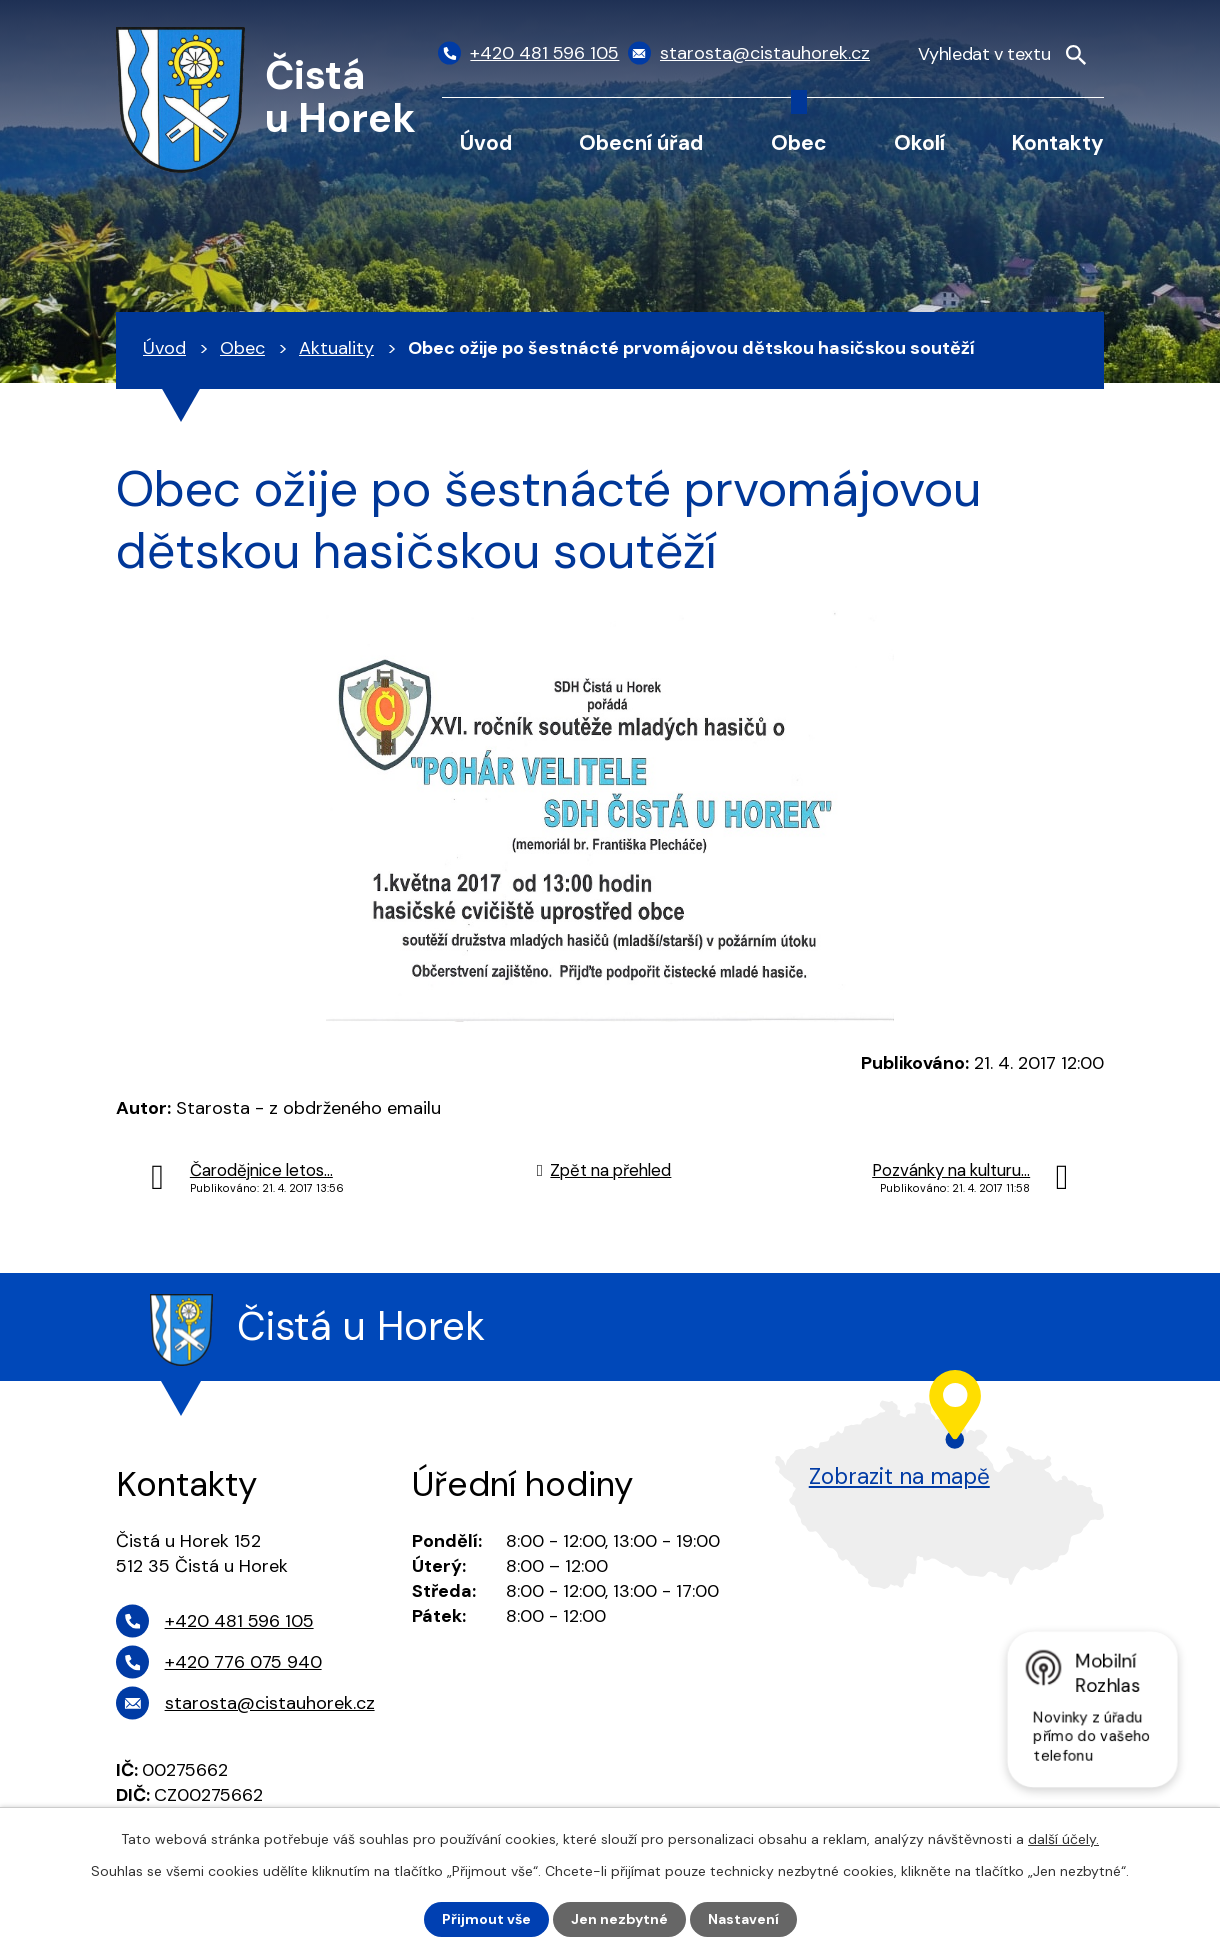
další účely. (1063, 1839)
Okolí (919, 142)
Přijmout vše (486, 1919)
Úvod (486, 142)
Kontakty (1058, 142)
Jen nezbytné (619, 1919)
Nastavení (743, 1919)
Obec (799, 142)
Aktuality (336, 348)
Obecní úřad (641, 142)
